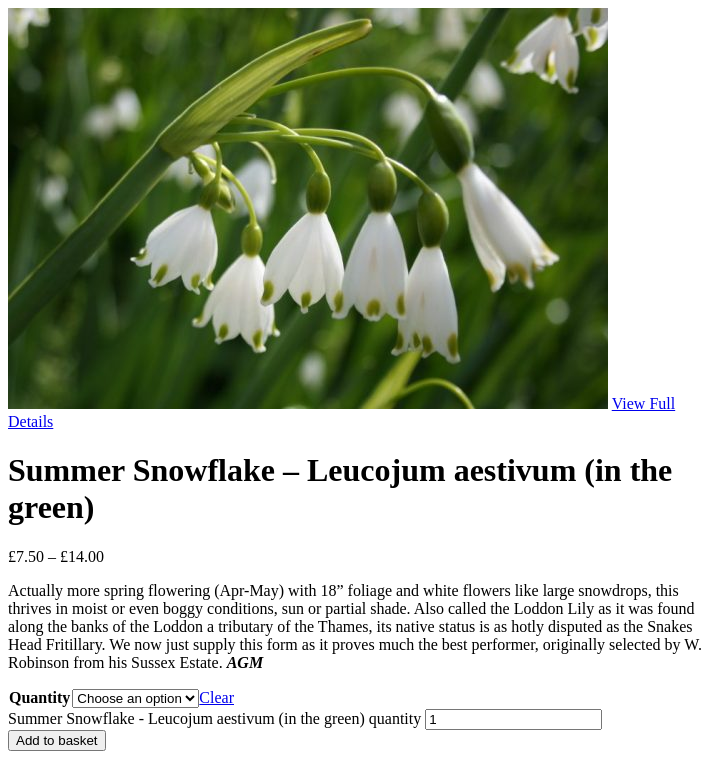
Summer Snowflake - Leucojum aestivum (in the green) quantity (214, 718)
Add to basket (57, 740)
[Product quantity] (513, 719)
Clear (216, 697)
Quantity (39, 697)
